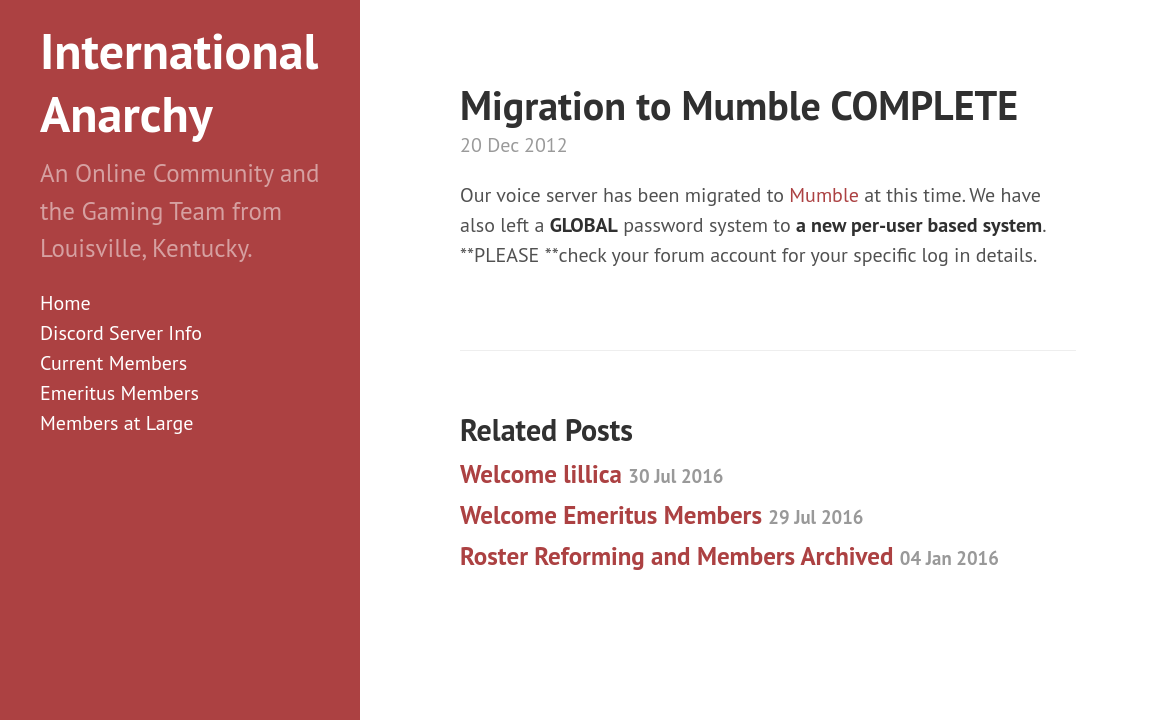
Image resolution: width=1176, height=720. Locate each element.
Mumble (824, 195)
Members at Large (116, 423)
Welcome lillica (591, 474)
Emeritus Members (119, 393)
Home (65, 303)
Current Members (113, 363)
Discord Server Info (121, 333)
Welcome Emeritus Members (661, 515)
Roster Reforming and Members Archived (729, 556)
